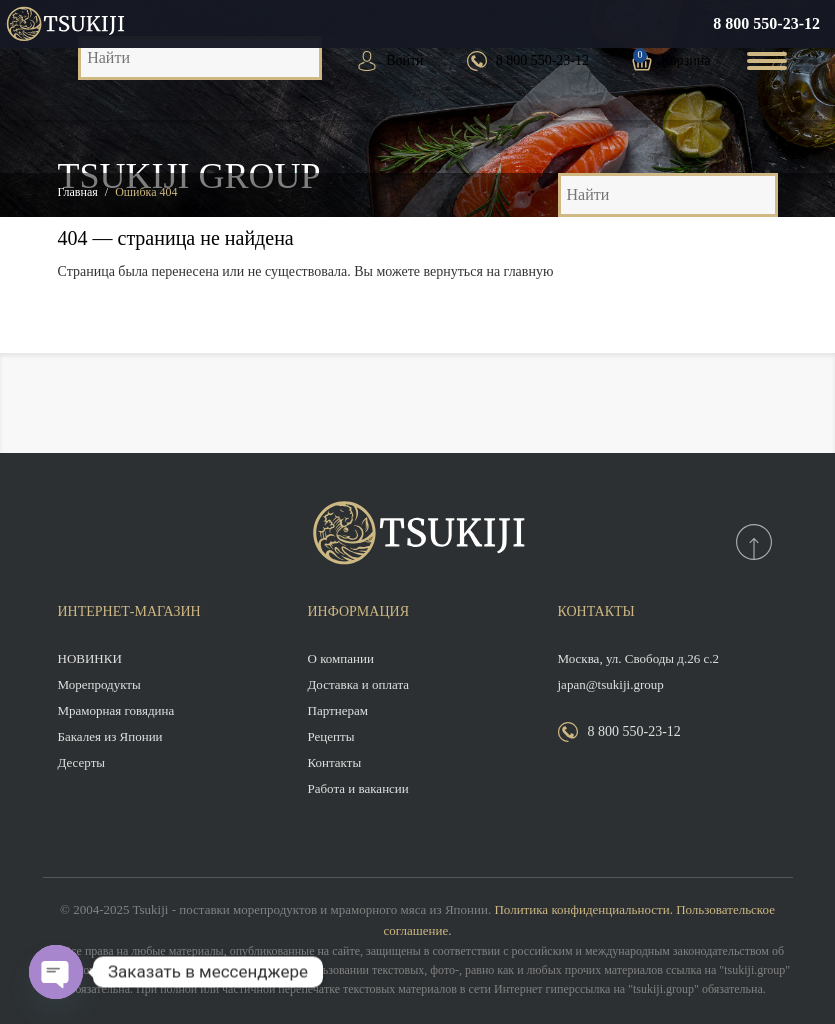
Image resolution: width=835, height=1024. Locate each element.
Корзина (686, 60)
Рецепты (331, 736)
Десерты (82, 762)
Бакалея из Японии (110, 736)
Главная (78, 192)
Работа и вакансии (358, 788)
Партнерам (338, 710)
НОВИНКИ (90, 658)
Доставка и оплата (359, 684)
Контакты (335, 762)
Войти (404, 60)
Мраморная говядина (116, 710)
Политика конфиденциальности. (583, 909)
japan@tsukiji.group (611, 684)
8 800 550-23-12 (766, 23)
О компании (341, 658)
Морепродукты (99, 684)
